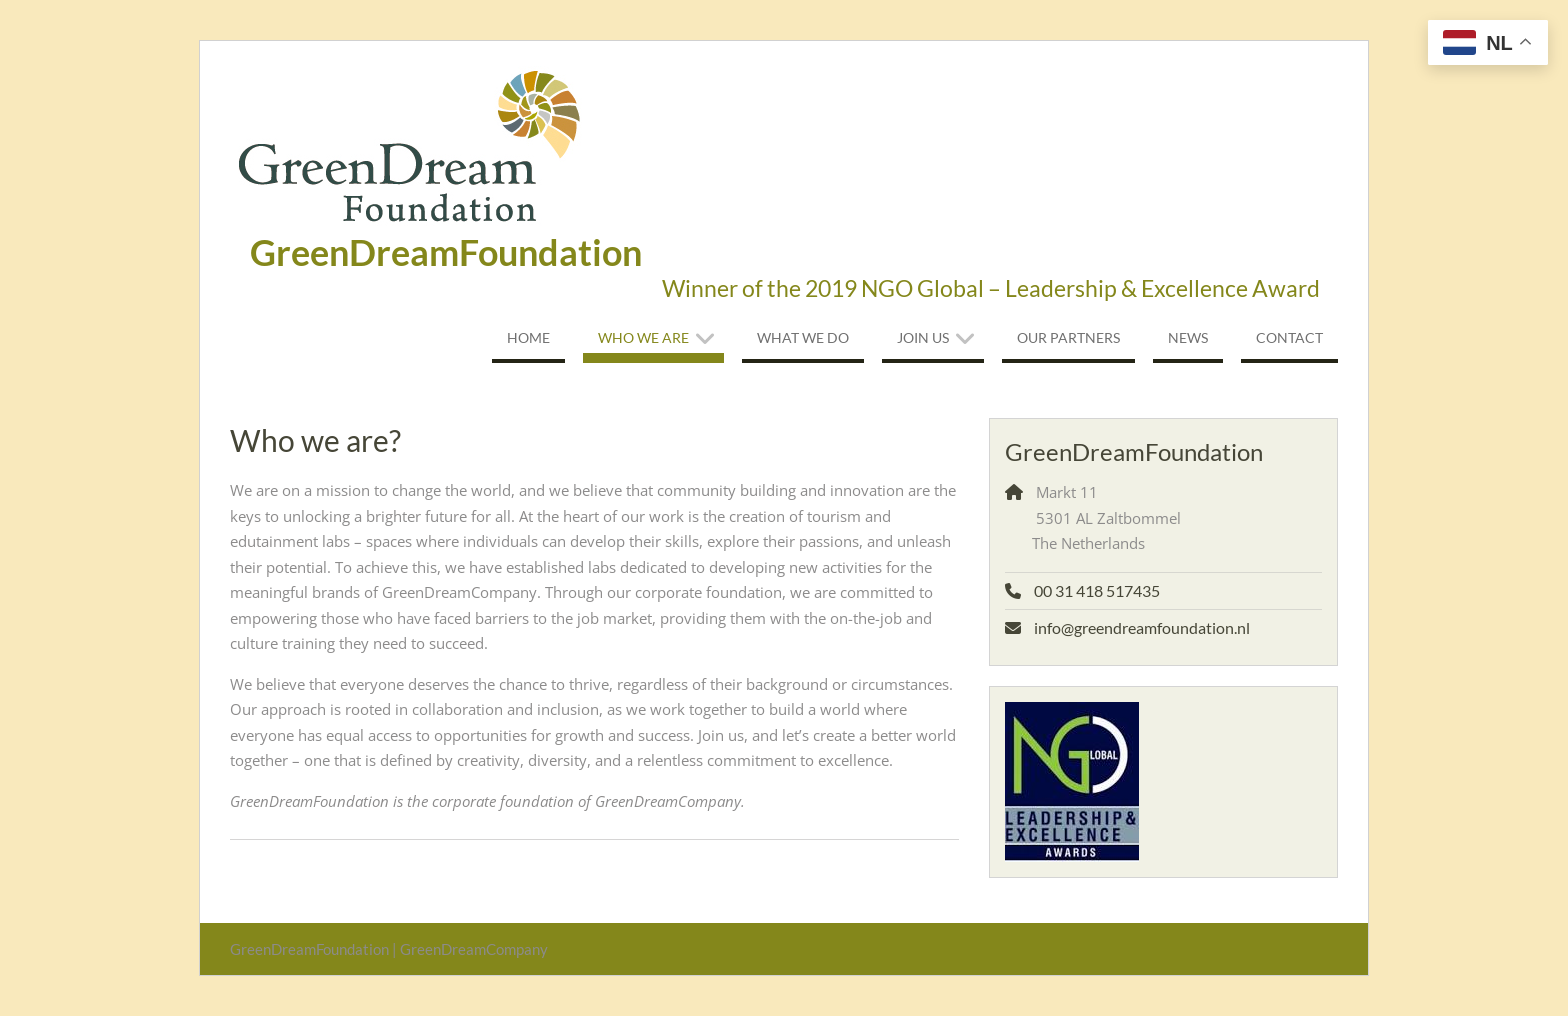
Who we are (643, 337)
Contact (1289, 337)
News (1188, 337)
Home (528, 337)
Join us (923, 337)
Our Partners (1068, 337)
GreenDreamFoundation (446, 252)
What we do (803, 337)
